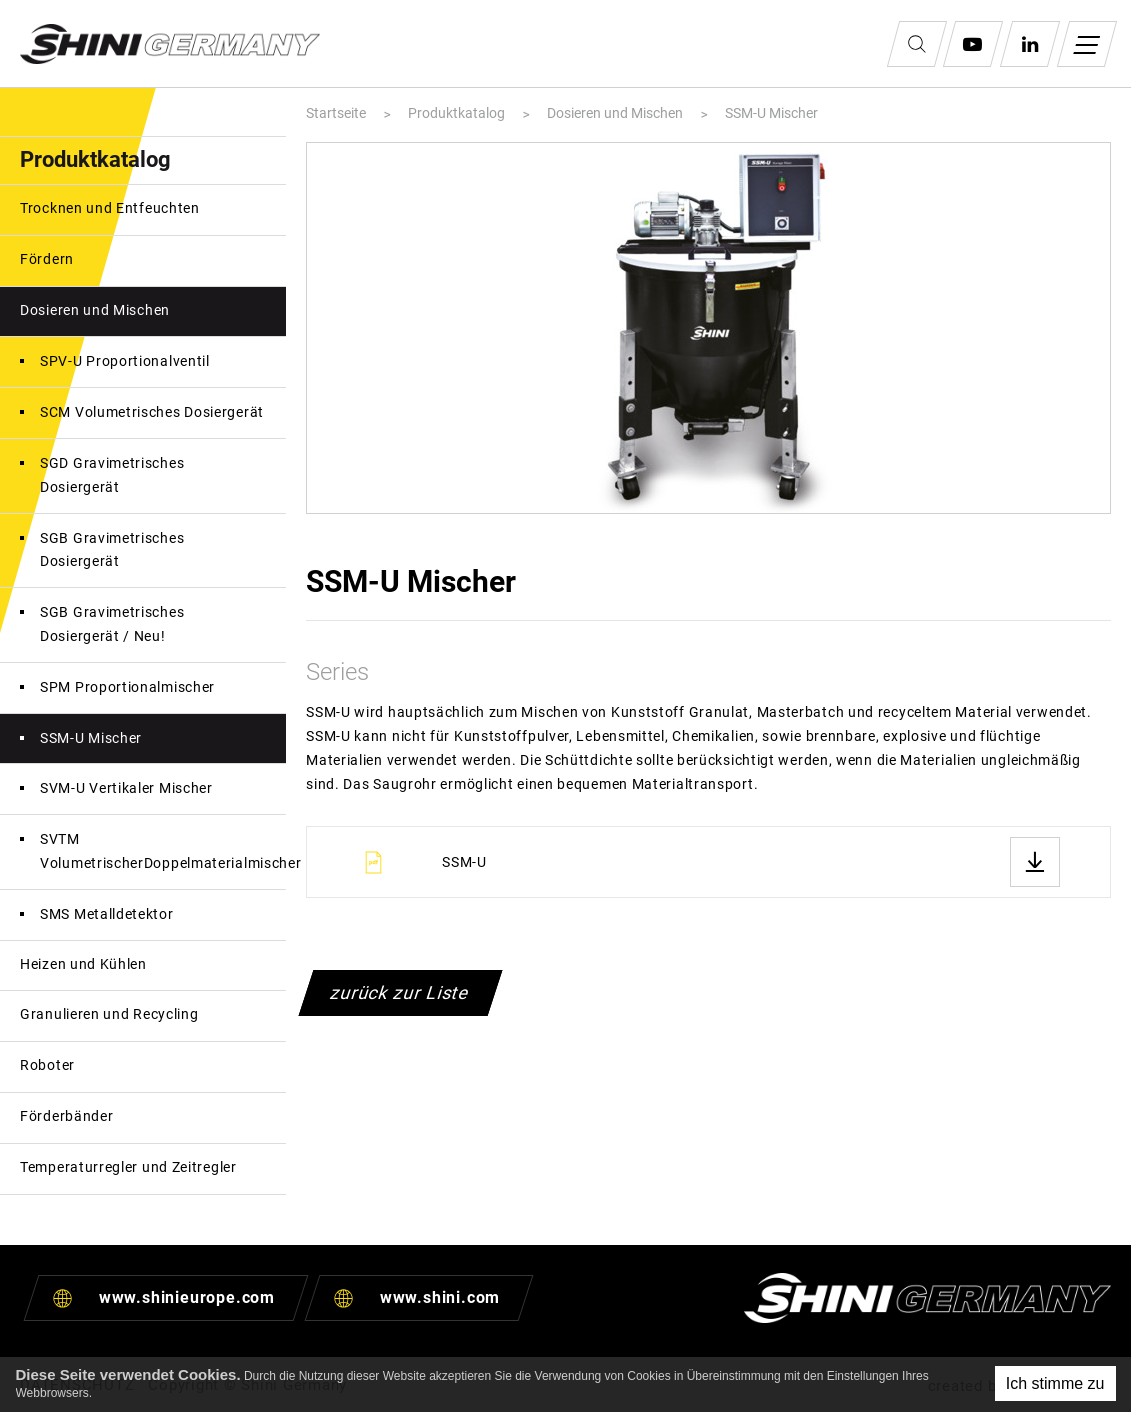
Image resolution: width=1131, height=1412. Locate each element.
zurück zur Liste (401, 992)
